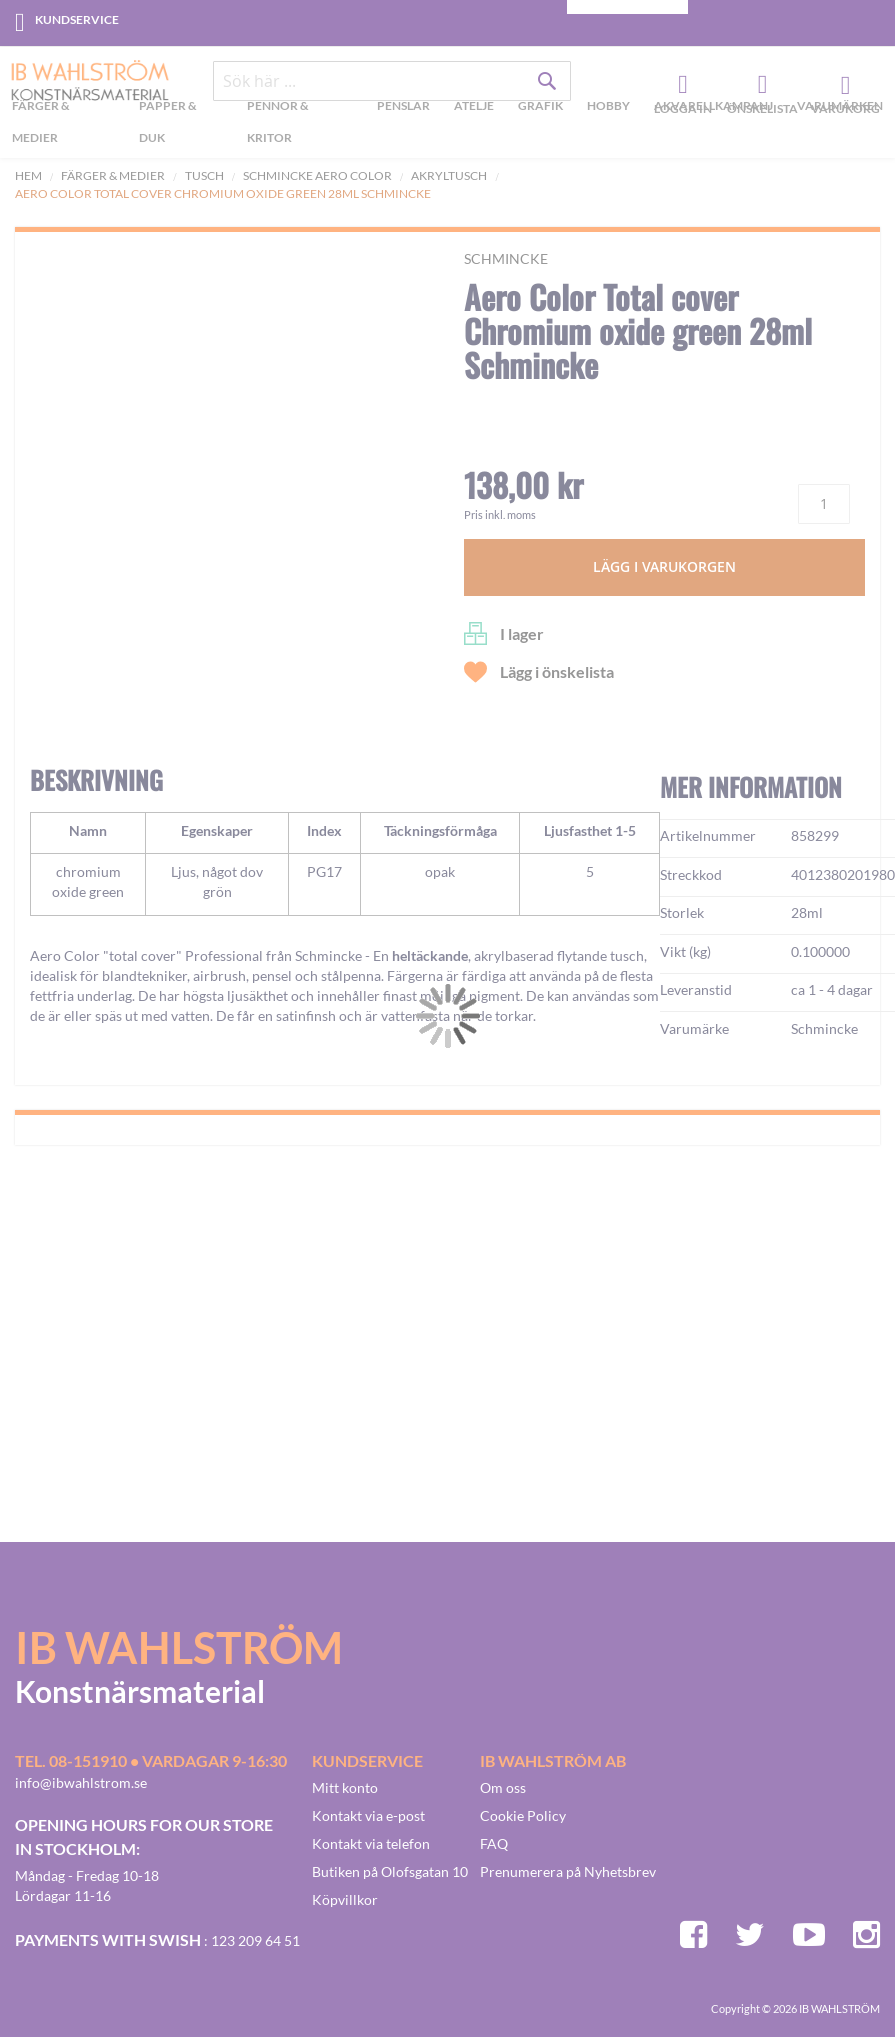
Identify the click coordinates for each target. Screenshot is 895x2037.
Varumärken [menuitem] (840, 106)
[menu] (447, 125)
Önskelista (760, 86)
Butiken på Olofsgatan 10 (390, 1871)
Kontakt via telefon (371, 1843)
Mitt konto (345, 1787)
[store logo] (82, 82)
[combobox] (392, 82)
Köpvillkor (345, 1899)
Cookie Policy (523, 1815)
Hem (28, 175)
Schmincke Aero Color (317, 175)
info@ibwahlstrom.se (81, 1782)
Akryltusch (449, 175)
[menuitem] (66, 125)
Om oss (503, 1787)
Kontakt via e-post (368, 1815)
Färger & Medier (113, 175)
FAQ (494, 1843)
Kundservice (77, 19)
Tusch (204, 175)
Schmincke (506, 258)
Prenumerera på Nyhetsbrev (568, 1871)
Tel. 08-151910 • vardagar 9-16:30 (151, 1760)
